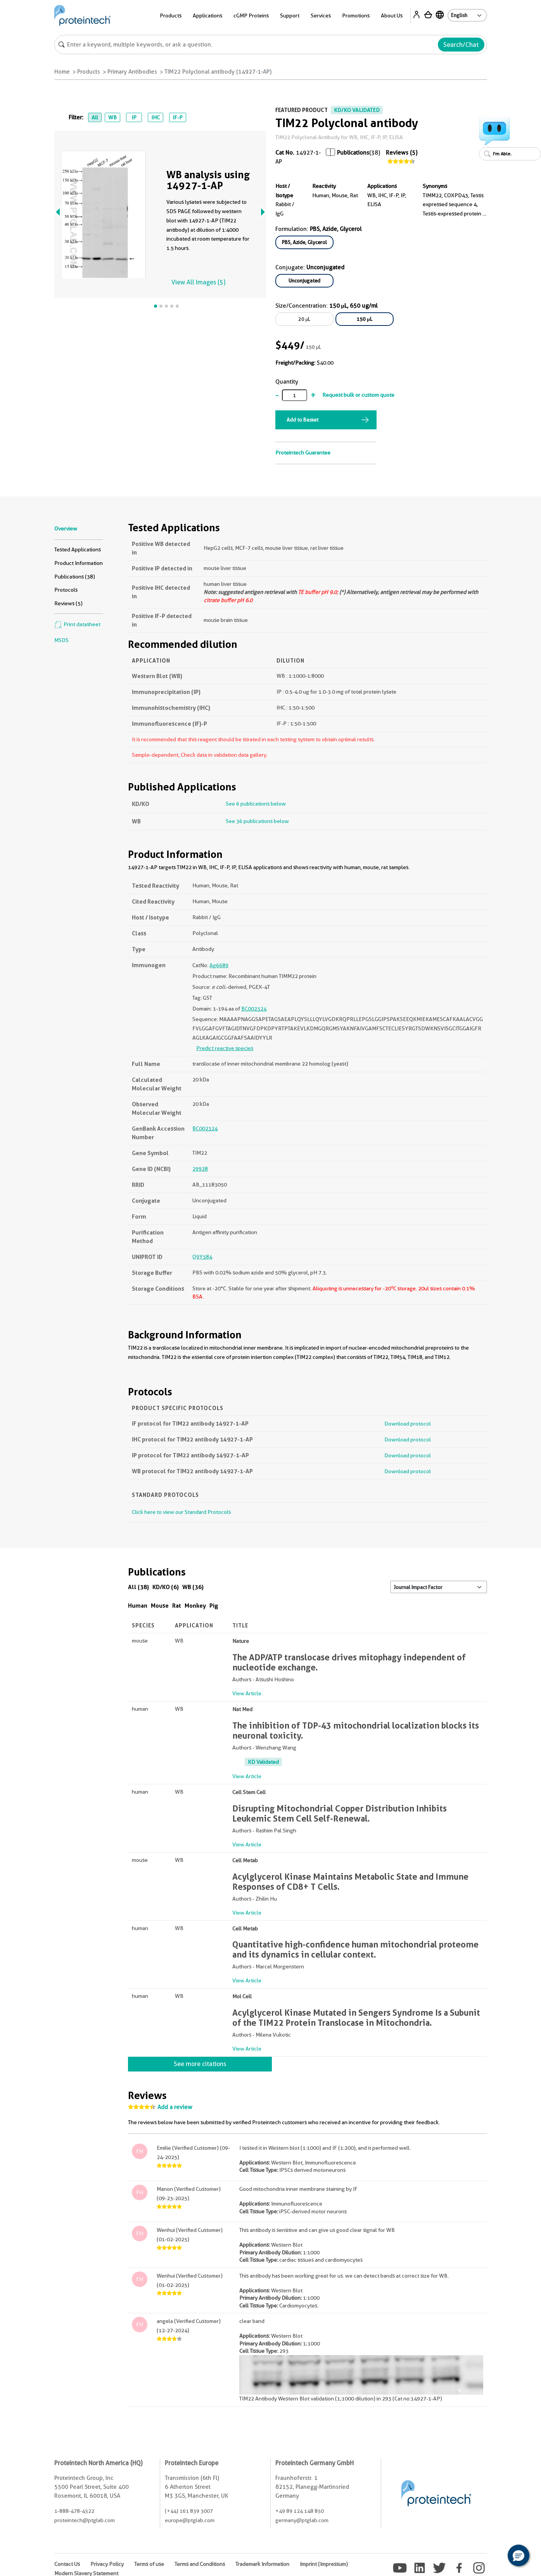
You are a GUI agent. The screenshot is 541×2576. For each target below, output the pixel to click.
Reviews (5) (401, 152)
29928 (200, 1169)
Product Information (78, 563)
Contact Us (67, 2564)
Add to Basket (302, 420)
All (95, 117)
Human (137, 1605)
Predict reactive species (224, 1048)
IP (134, 117)
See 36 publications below (257, 821)
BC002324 (253, 1009)
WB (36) (193, 1587)
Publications (353, 152)
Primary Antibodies (132, 71)
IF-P (178, 117)
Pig (213, 1605)
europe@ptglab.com (189, 2520)
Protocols (66, 590)
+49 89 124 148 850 (299, 2511)
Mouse (160, 1605)
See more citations (200, 2064)
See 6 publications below (256, 804)
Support (289, 15)
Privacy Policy (107, 2564)
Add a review (174, 2107)
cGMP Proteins (251, 15)
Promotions (356, 15)
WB (112, 117)
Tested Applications (77, 549)
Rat (176, 1605)
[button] (518, 2555)
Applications (207, 15)
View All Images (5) (198, 282)
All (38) (138, 1587)
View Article (246, 1693)
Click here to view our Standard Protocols (181, 1512)
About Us (392, 15)
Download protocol (407, 1424)
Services (321, 15)
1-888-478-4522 (74, 2511)
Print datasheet (77, 624)
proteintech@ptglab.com (84, 2520)
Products (170, 15)
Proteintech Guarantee (302, 452)
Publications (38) (74, 576)
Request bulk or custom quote (358, 395)
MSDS (61, 640)
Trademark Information (262, 2564)
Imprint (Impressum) (324, 2564)
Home (62, 71)
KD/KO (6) (165, 1587)
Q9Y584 (202, 1257)
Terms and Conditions (200, 2564)
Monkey (195, 1605)
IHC (155, 117)
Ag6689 (218, 965)
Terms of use (149, 2564)
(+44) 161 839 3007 (189, 2511)
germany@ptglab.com (301, 2520)
